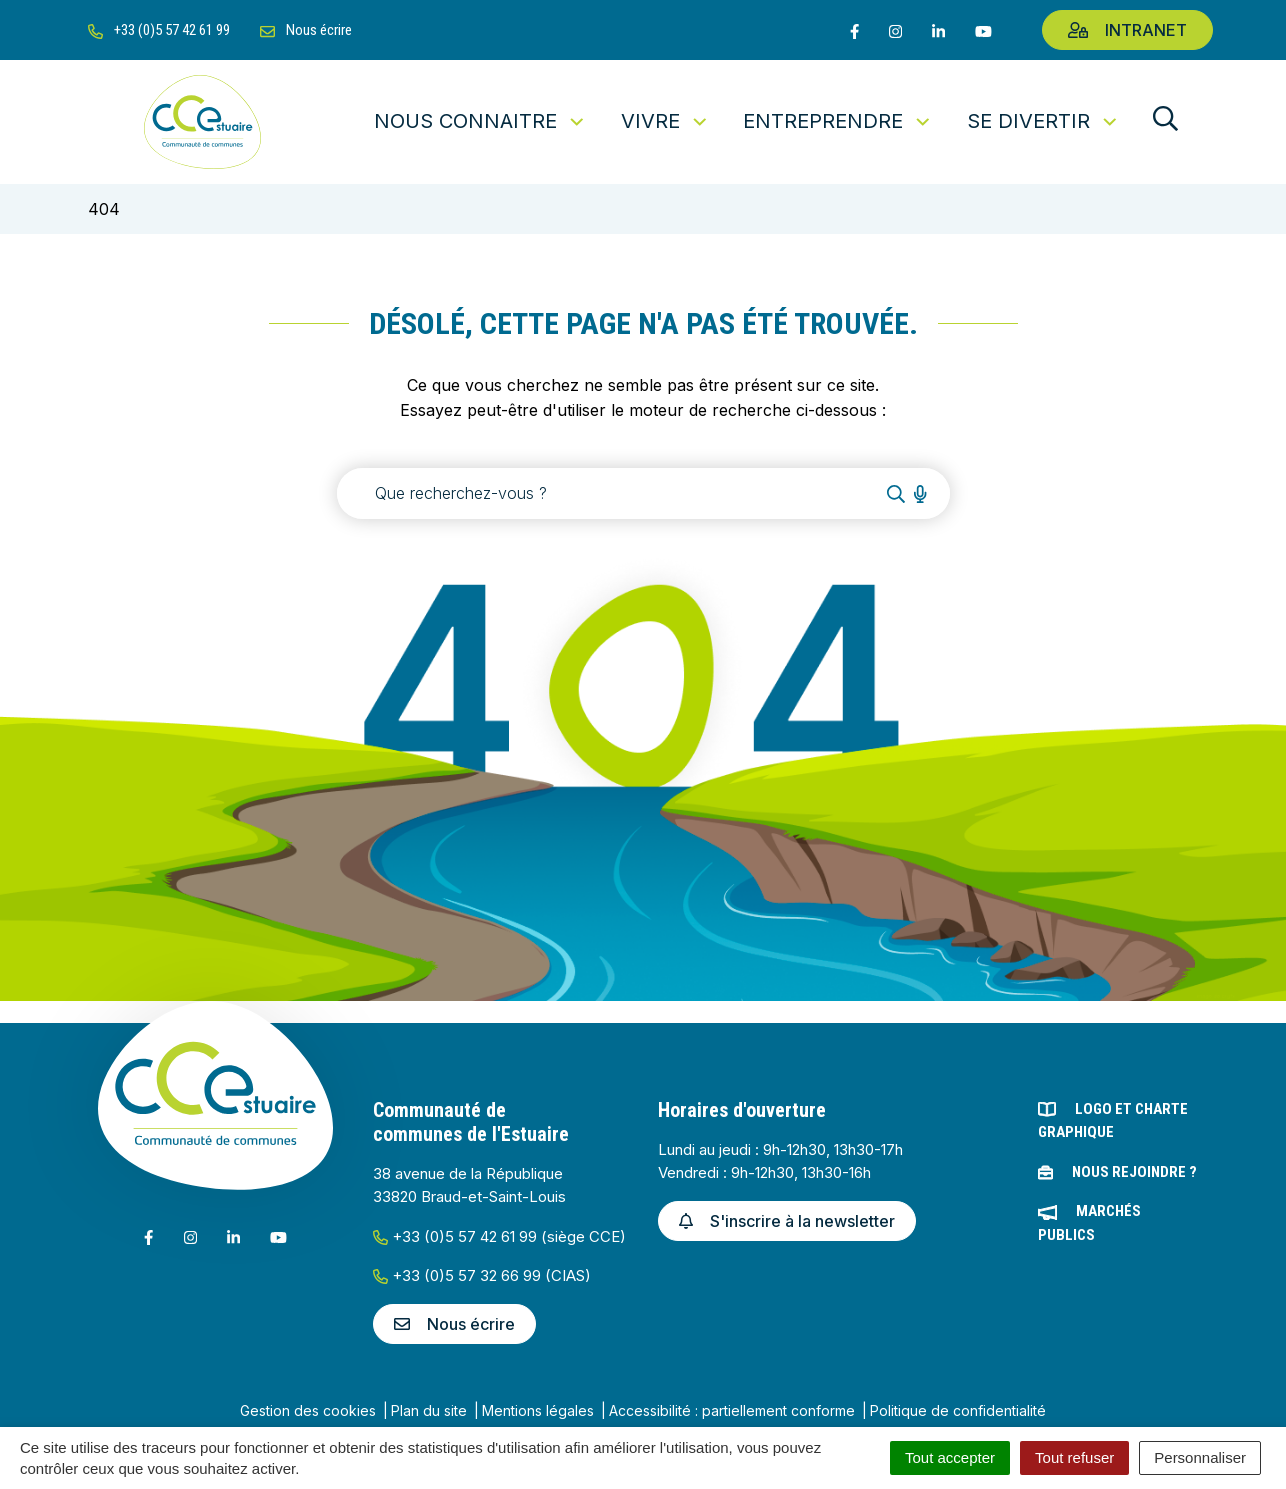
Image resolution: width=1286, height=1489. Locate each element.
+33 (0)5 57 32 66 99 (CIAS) (482, 1275)
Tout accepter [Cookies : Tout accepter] (950, 1457)
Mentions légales (538, 1410)
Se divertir (1043, 121)
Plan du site (429, 1410)
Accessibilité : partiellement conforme (732, 1410)
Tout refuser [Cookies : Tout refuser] (1074, 1457)
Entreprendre (838, 121)
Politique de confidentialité (958, 1410)
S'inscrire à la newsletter (787, 1221)
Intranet (1127, 30)
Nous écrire (454, 1324)
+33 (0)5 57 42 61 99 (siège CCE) (499, 1236)
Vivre (665, 121)
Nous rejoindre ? (1134, 1172)
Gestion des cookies (308, 1410)
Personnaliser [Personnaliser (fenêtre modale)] (1200, 1457)
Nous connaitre (480, 121)
